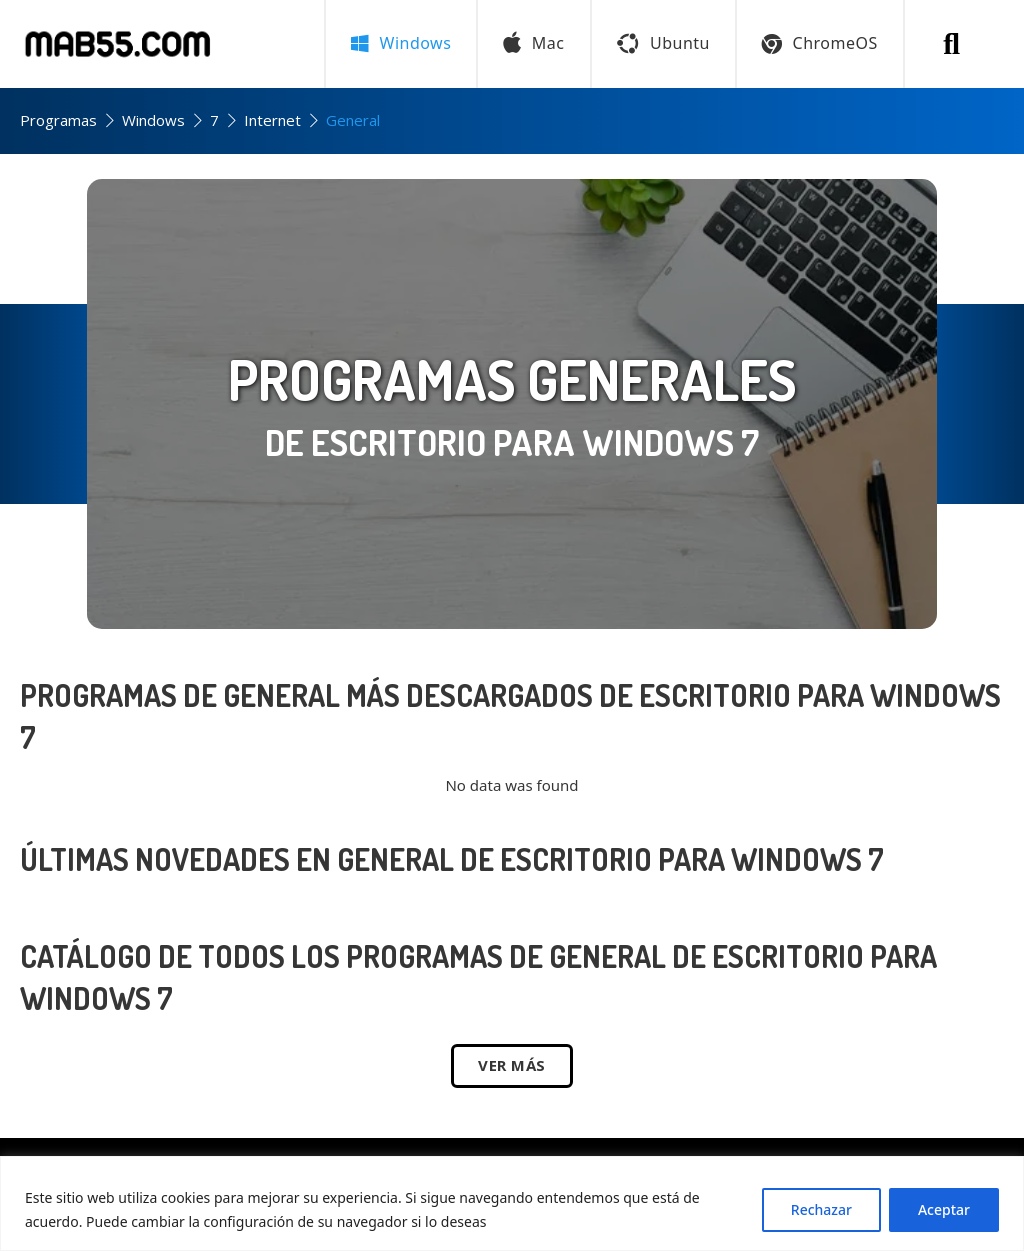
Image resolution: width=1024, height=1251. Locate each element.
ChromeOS (820, 43)
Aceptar (944, 1209)
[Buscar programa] (952, 44)
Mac (533, 44)
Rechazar (821, 1209)
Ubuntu (663, 43)
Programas (58, 120)
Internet (272, 120)
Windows (153, 120)
